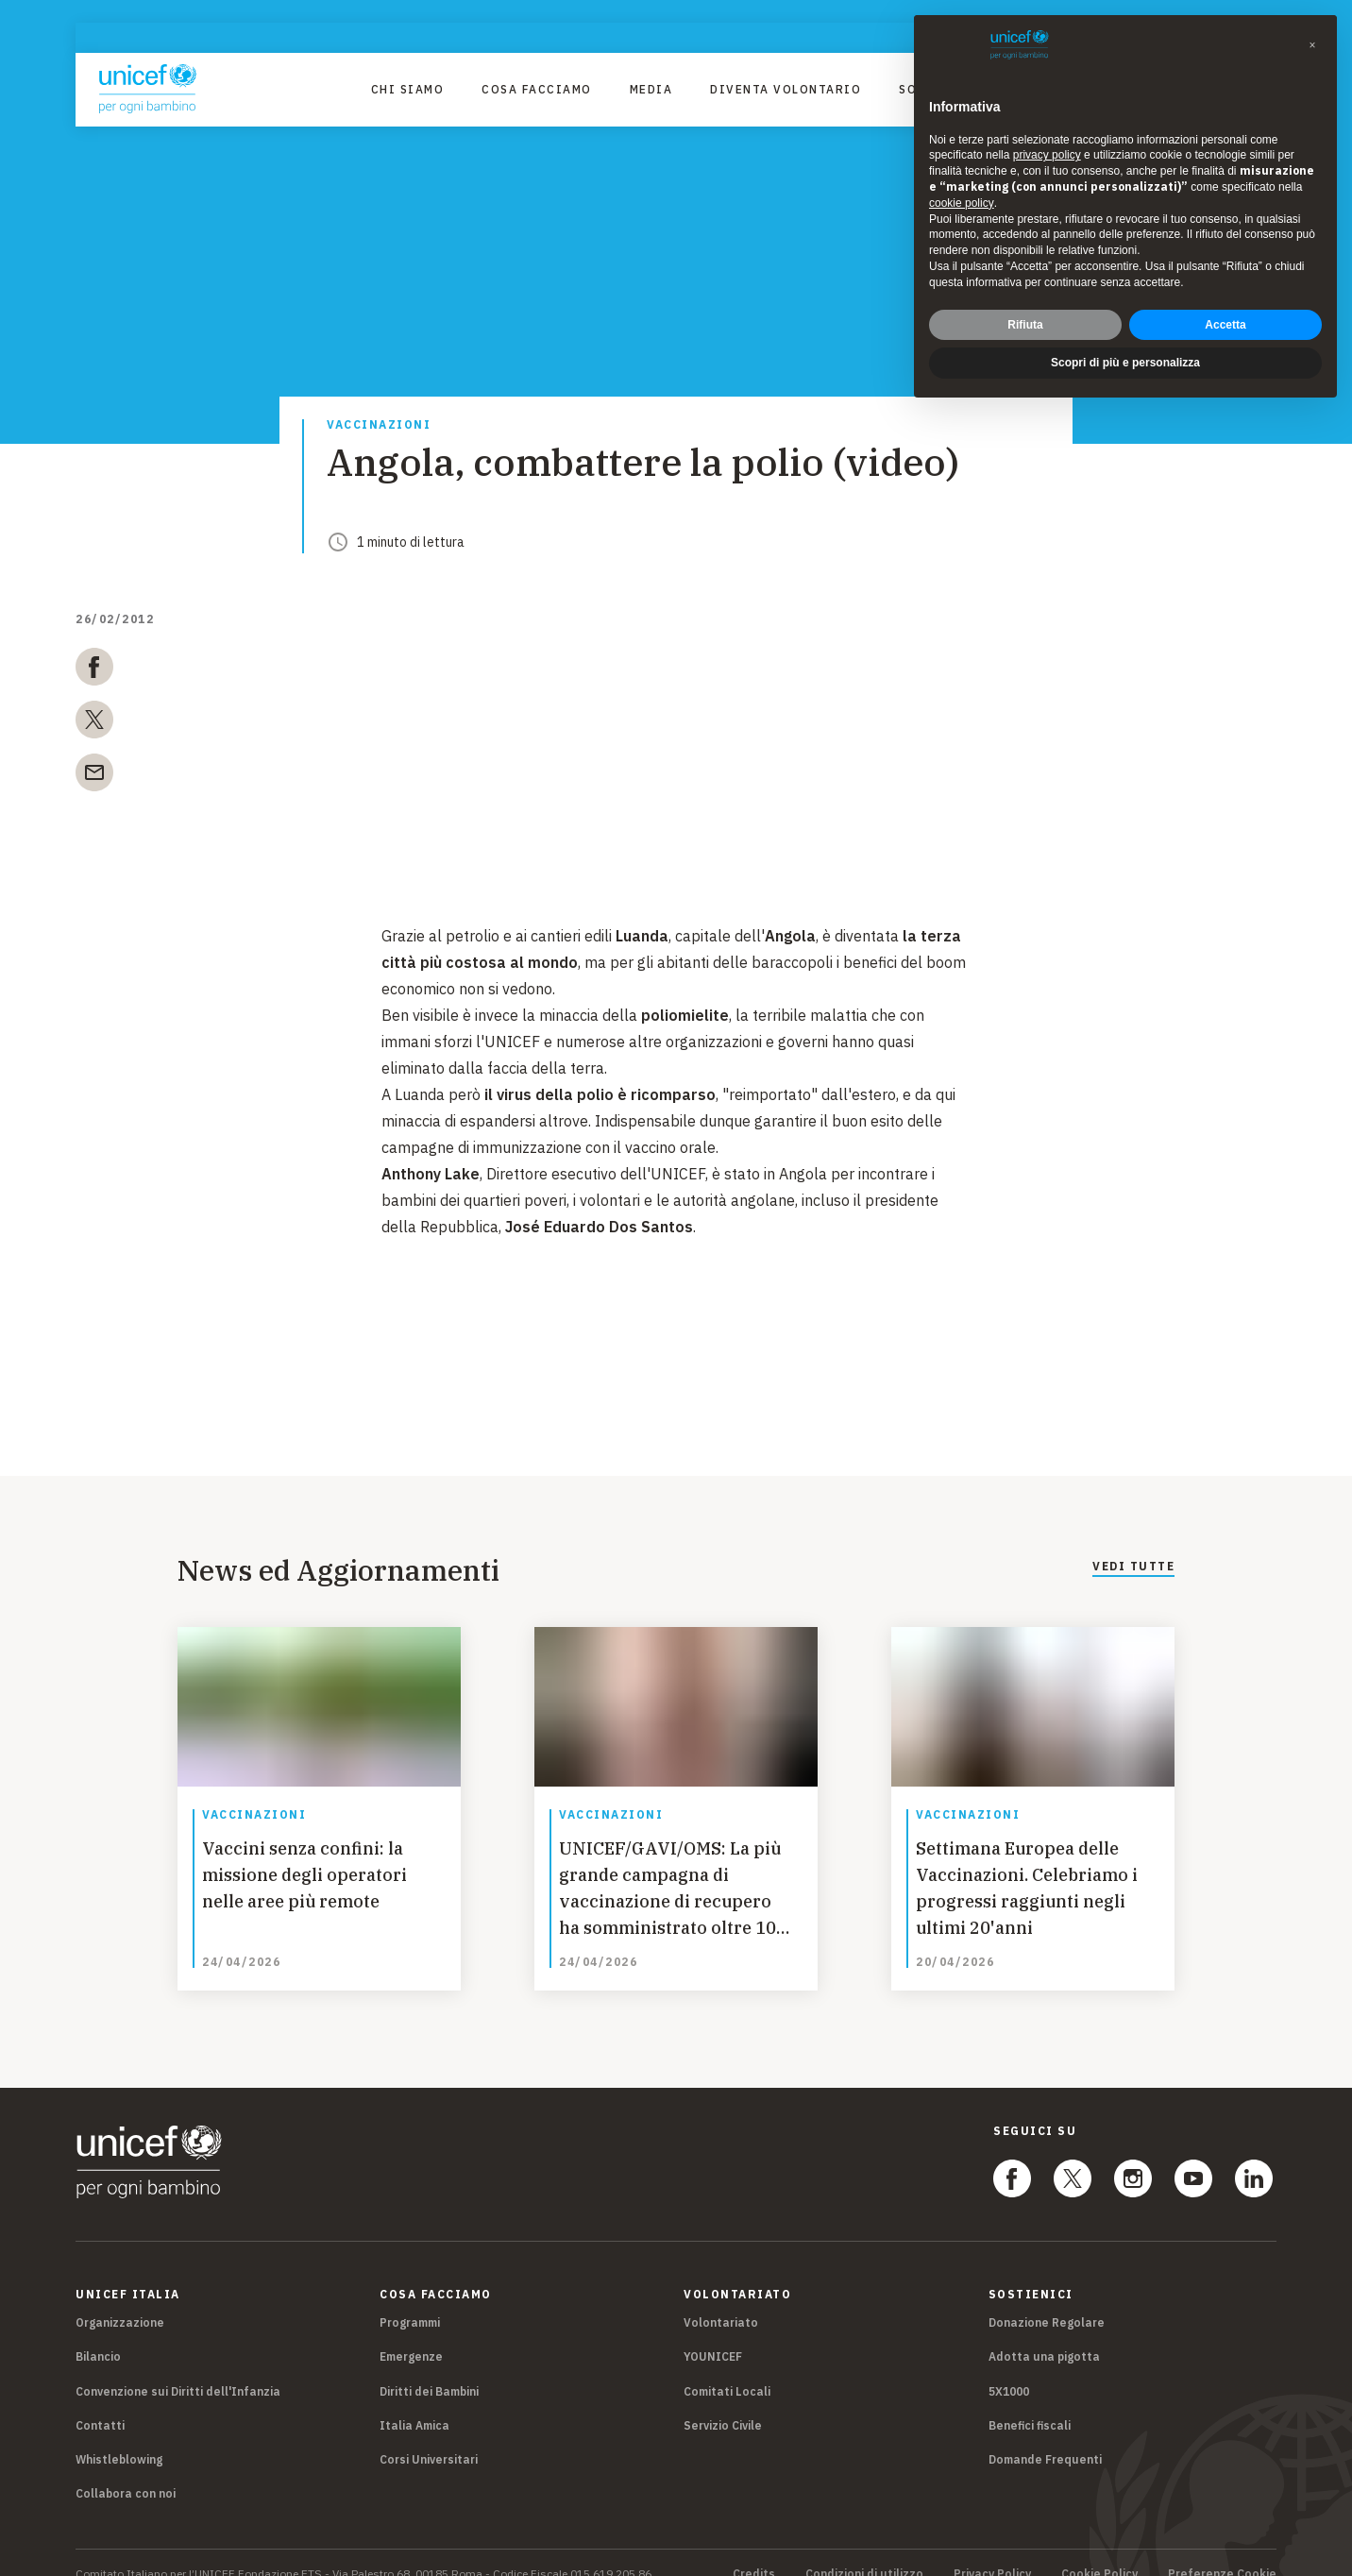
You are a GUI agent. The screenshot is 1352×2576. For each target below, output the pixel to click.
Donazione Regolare (1047, 2301)
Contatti (100, 2403)
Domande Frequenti (1045, 2437)
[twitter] (94, 723)
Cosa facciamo (537, 89)
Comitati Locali (727, 2369)
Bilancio (98, 2335)
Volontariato (721, 2301)
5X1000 (1009, 2369)
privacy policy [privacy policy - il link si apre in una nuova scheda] (1047, 154)
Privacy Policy (992, 2551)
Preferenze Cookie (1222, 2551)
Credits (754, 2551)
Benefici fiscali (1030, 2403)
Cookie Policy (1099, 2551)
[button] (1312, 45)
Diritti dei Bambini (429, 2369)
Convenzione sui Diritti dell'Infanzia (178, 2369)
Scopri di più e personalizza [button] (1125, 362)
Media (651, 89)
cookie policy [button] (961, 203)
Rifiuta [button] (1024, 324)
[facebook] (94, 670)
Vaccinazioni (379, 425)
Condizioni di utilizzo (864, 2551)
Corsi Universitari (429, 2437)
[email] (94, 776)
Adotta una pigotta (1044, 2335)
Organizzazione (120, 2301)
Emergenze (411, 2335)
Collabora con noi (126, 2471)
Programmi (410, 2301)
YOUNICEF (713, 2335)
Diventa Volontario (785, 89)
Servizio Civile (723, 2403)
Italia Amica (414, 2403)
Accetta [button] (1225, 324)
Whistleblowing (119, 2437)
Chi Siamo (408, 89)
